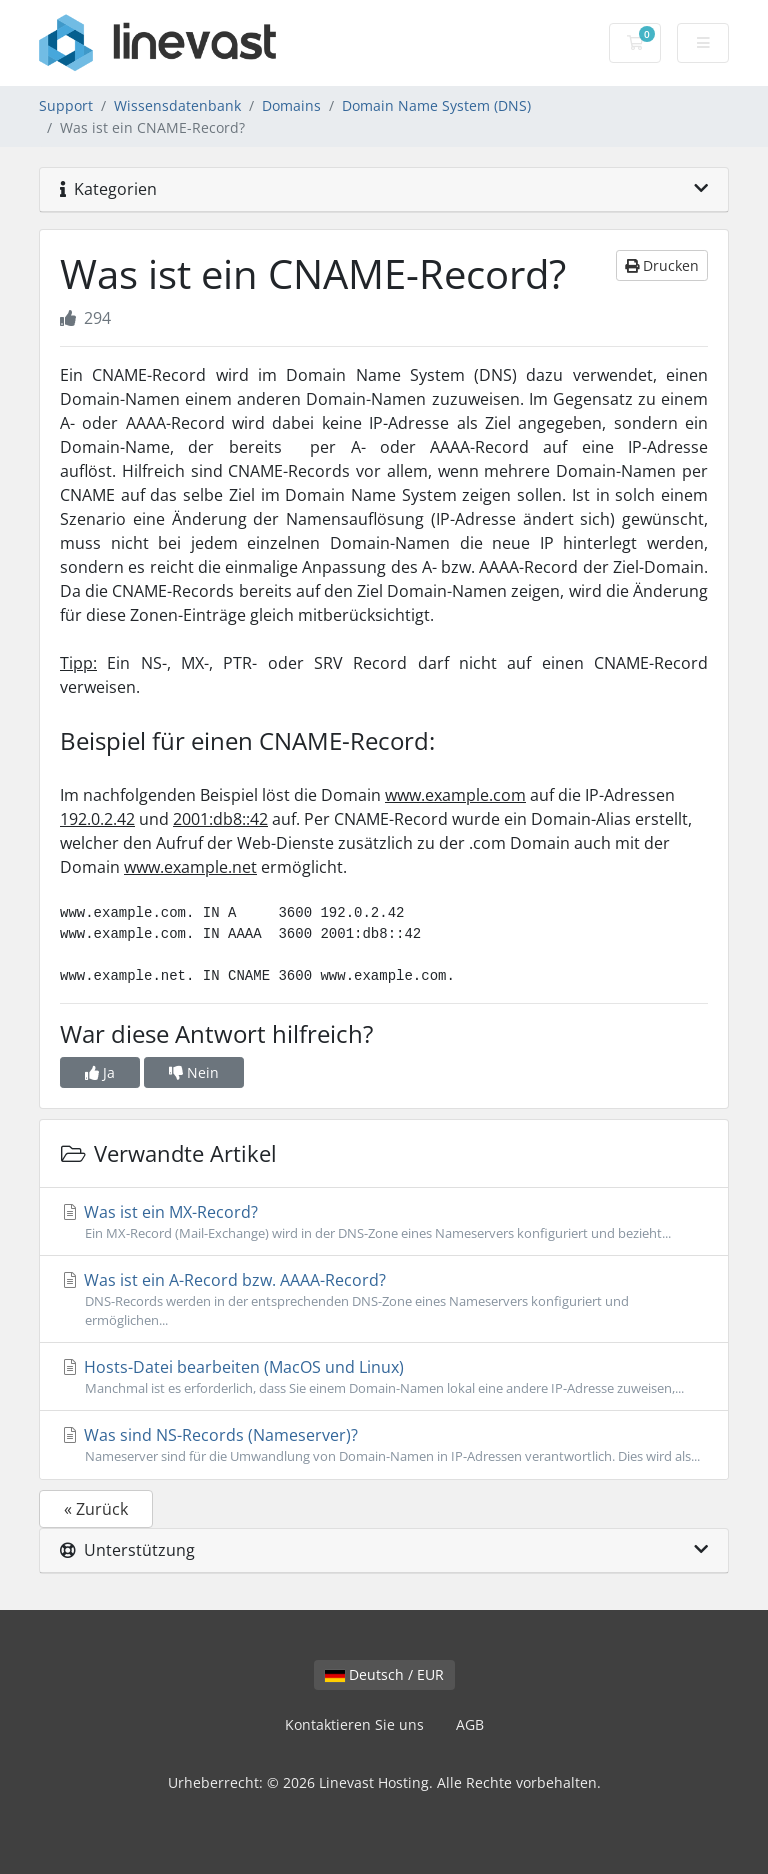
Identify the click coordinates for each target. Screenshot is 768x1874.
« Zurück (96, 1509)
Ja (100, 1072)
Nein (194, 1072)
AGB (470, 1724)
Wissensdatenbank (177, 105)
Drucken (662, 265)
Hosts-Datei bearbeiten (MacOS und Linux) (384, 1377)
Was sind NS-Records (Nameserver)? (384, 1445)
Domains (291, 105)
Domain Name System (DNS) (436, 105)
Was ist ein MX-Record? (384, 1222)
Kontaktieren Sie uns (354, 1724)
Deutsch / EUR (384, 1674)
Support (66, 105)
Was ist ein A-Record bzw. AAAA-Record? (384, 1299)
